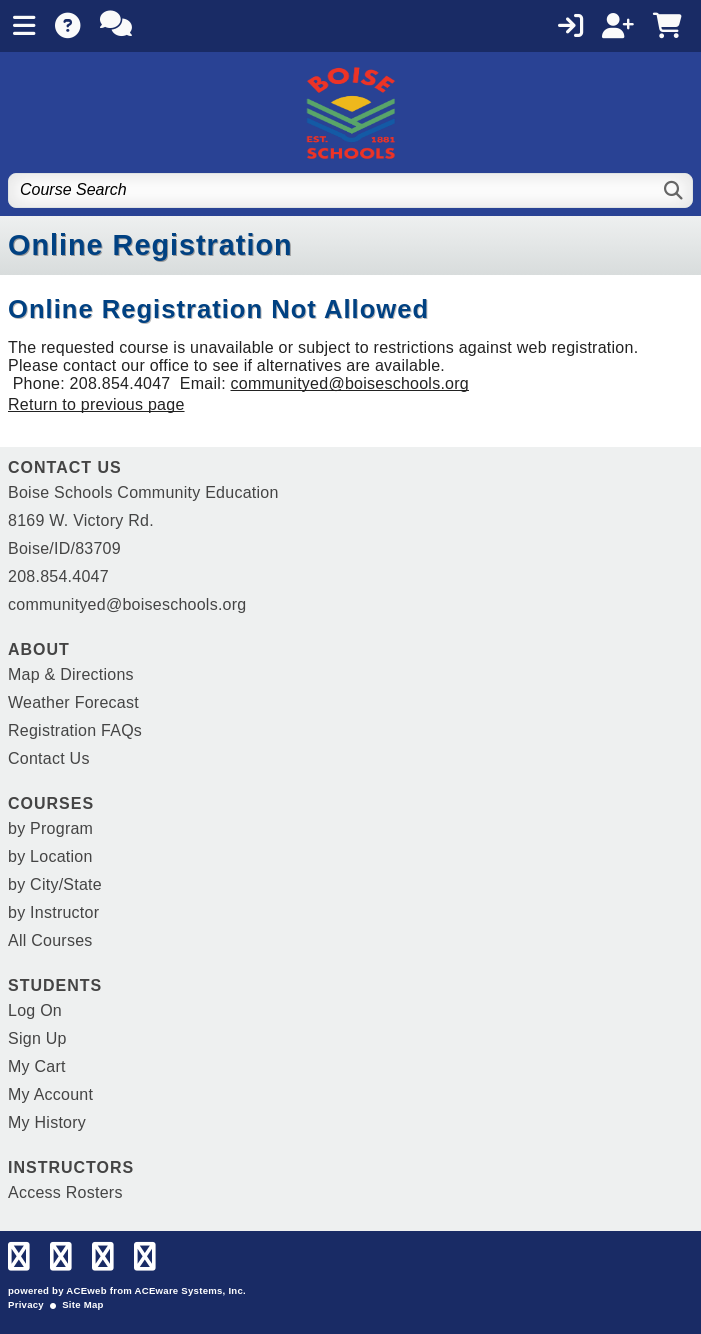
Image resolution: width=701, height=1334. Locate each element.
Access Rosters (65, 1192)
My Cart (37, 1066)
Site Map (82, 1304)
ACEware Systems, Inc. (190, 1290)
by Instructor (53, 912)
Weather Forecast (73, 702)
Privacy (26, 1304)
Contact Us (49, 758)
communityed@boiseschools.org (350, 383)
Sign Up (37, 1038)
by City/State (55, 884)
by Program (50, 828)
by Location (50, 856)
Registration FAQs (75, 730)
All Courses (50, 940)
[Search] (674, 190)
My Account (50, 1094)
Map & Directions (71, 674)
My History (47, 1122)
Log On (35, 1010)
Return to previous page (96, 404)
